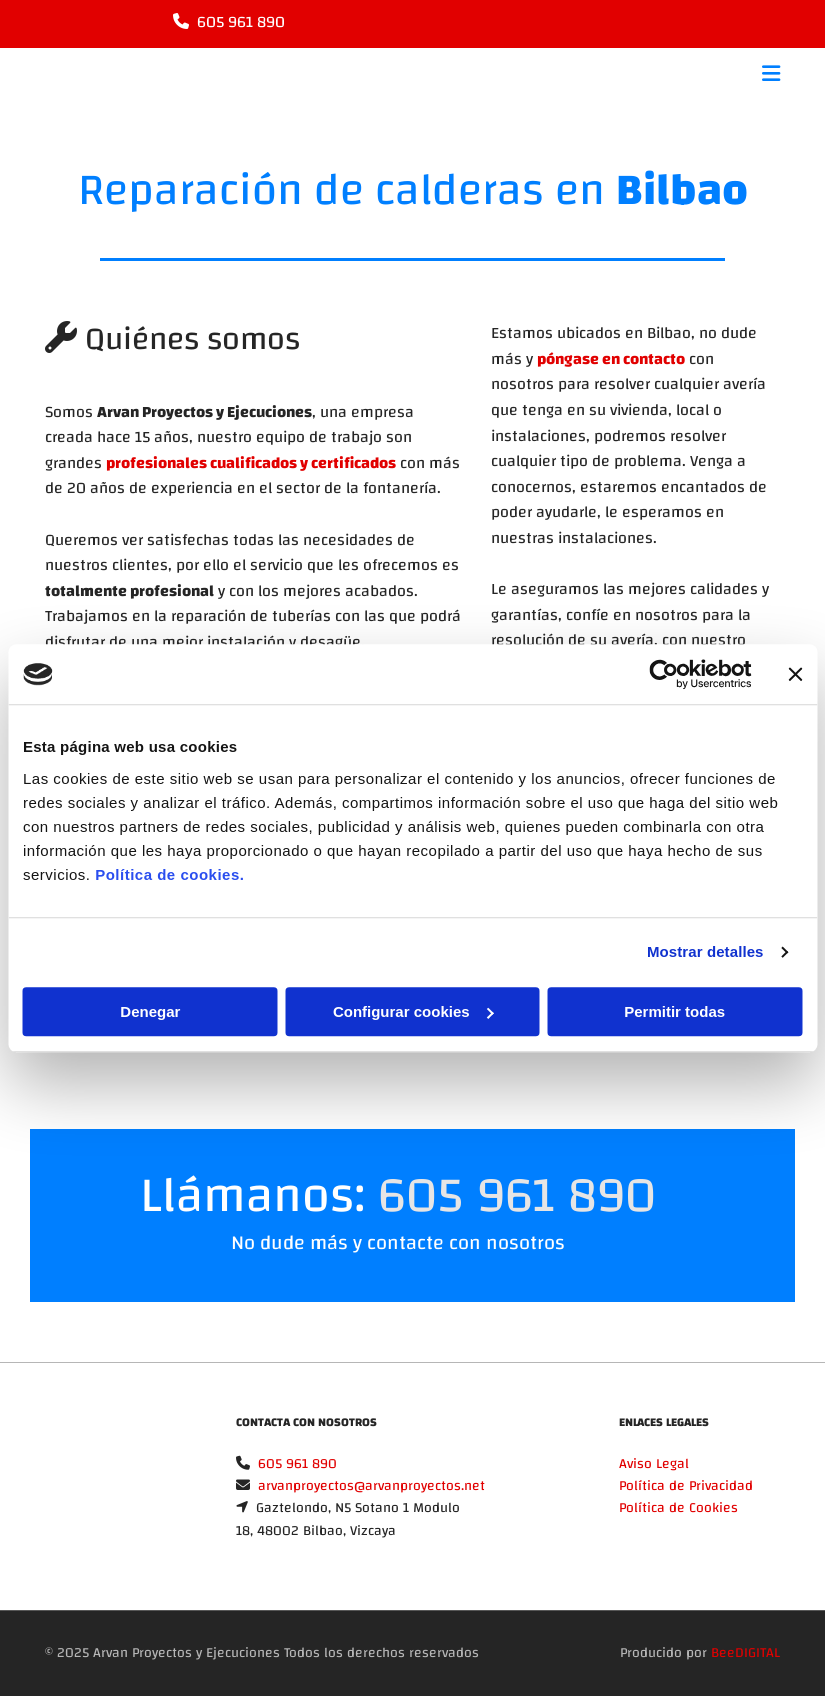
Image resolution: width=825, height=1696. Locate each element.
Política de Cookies (678, 1508)
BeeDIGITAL (745, 1653)
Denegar (150, 1011)
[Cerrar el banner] (795, 674)
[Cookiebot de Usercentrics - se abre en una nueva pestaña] (663, 674)
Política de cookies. (169, 874)
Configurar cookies (413, 1011)
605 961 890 (241, 22)
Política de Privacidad (686, 1486)
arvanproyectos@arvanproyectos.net (371, 1486)
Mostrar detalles (705, 951)
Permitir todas (674, 1011)
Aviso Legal (654, 1464)
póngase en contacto (611, 359)
